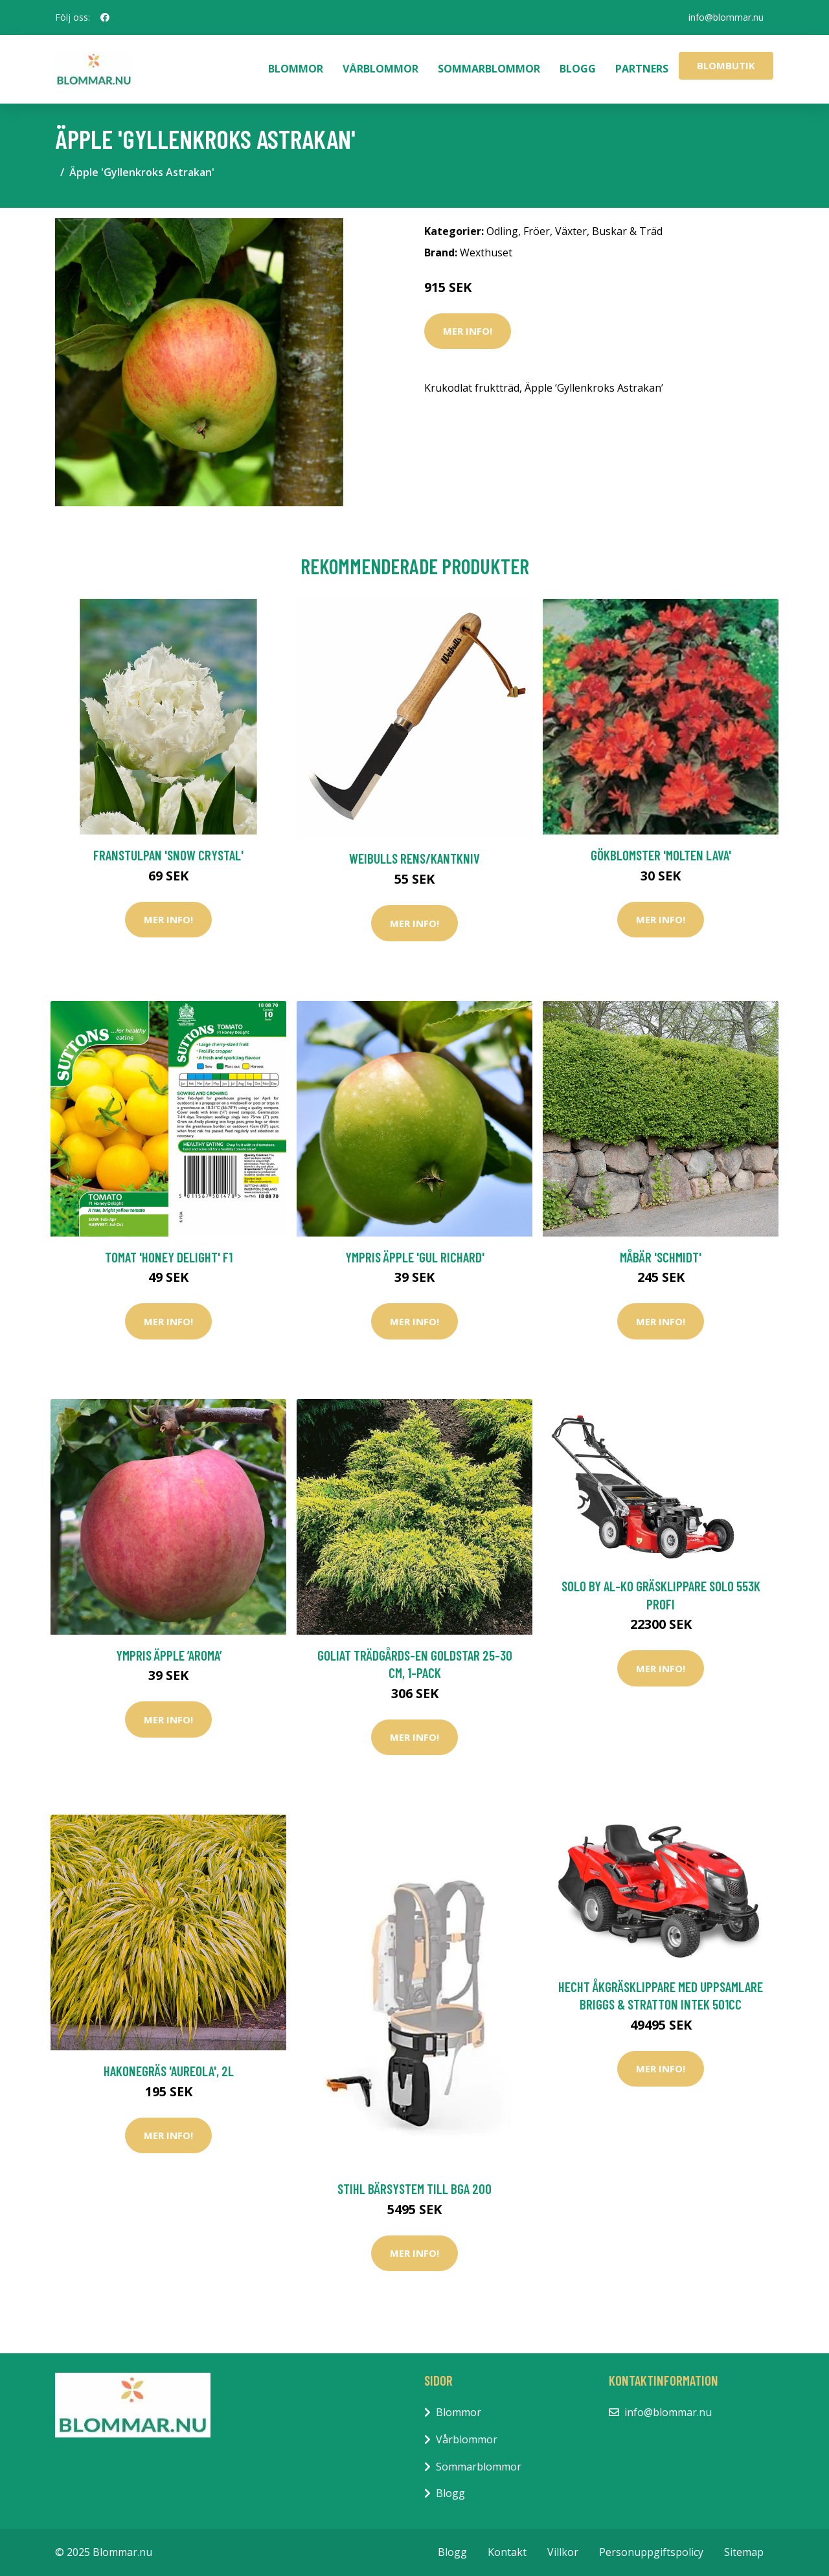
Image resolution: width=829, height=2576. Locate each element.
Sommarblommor (489, 69)
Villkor (562, 2552)
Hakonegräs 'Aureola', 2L (169, 2071)
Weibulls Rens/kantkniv (414, 858)
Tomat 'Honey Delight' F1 (169, 1257)
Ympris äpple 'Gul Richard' (414, 1257)
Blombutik (726, 65)
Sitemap (744, 2552)
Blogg (578, 69)
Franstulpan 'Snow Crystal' (168, 855)
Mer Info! (467, 330)
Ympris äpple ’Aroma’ (168, 1655)
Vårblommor (380, 69)
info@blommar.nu (726, 17)
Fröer (536, 231)
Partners (641, 69)
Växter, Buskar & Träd (609, 231)
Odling (502, 231)
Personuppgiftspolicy (651, 2552)
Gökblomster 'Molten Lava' (661, 855)
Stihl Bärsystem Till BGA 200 (414, 2188)
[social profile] (105, 17)
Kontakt (507, 2552)
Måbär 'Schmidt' (660, 1257)
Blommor (295, 69)
